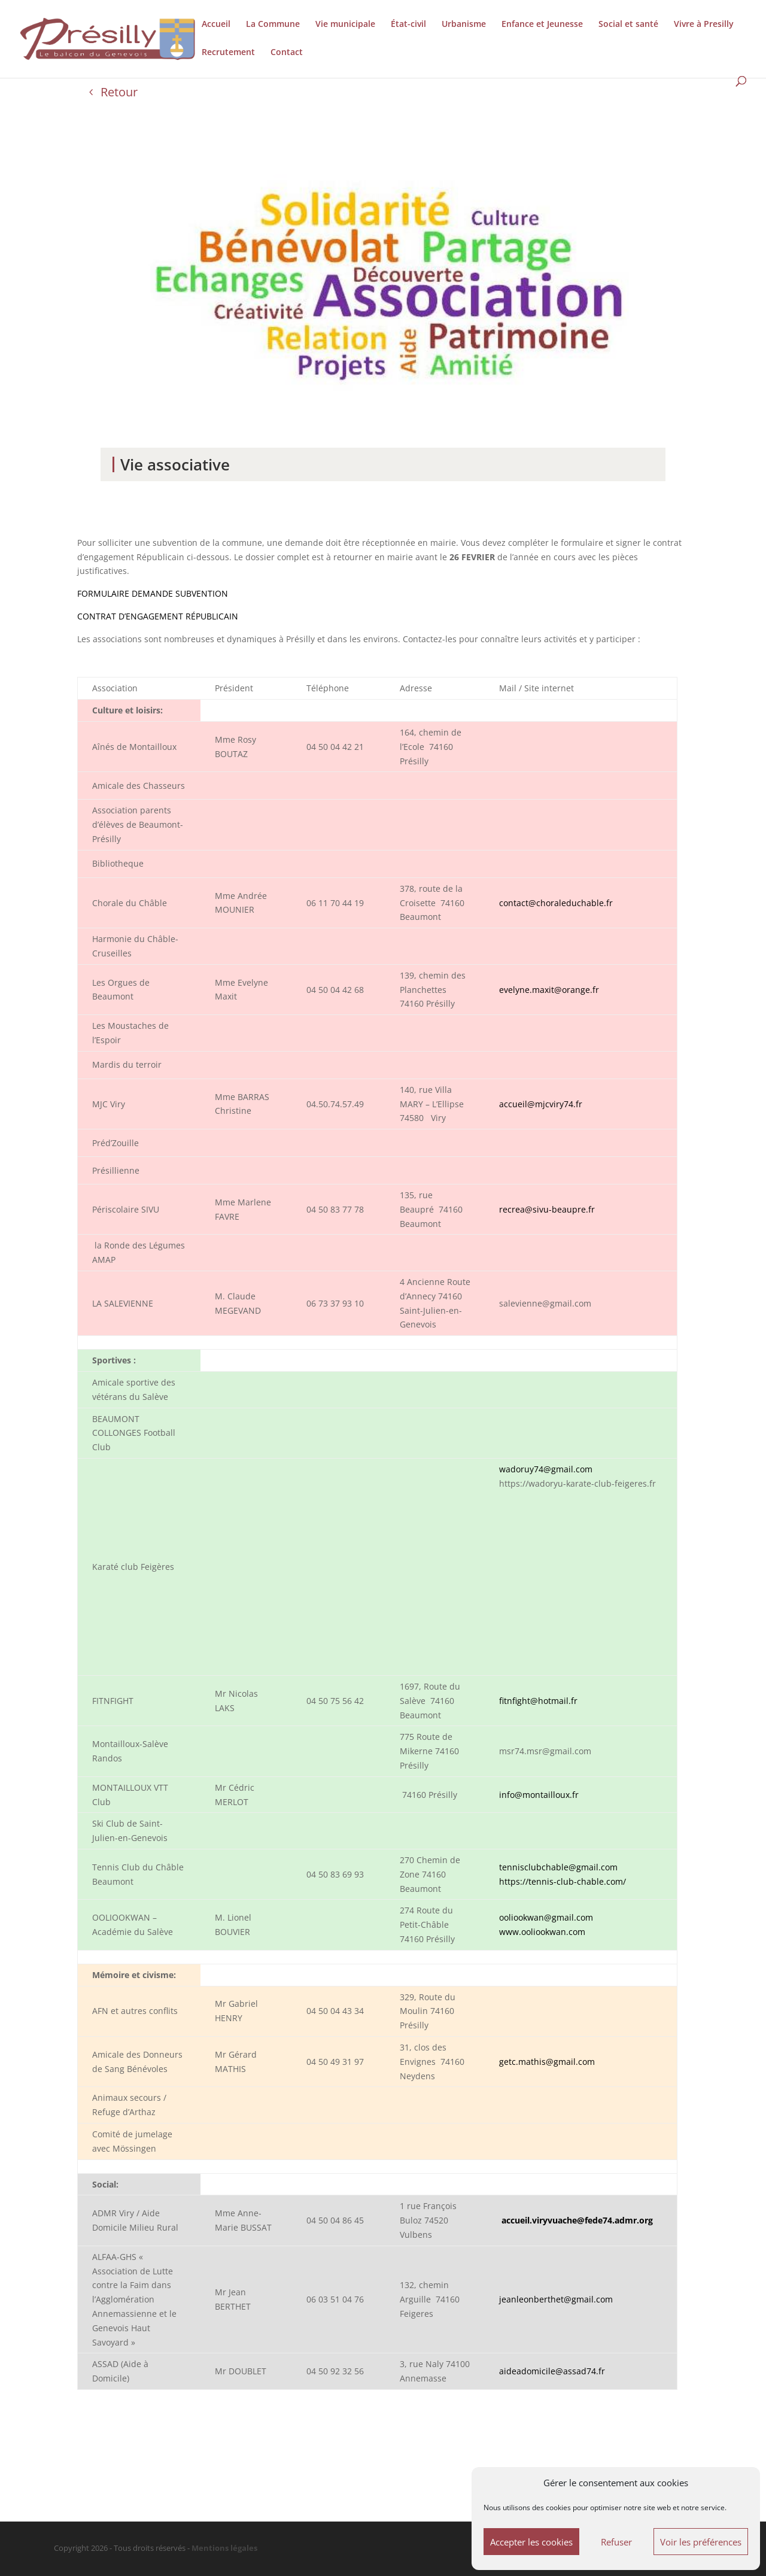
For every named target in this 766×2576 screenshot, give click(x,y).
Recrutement (228, 52)
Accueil (216, 24)
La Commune (273, 24)
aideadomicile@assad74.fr (552, 2371)
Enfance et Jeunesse (542, 24)
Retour (119, 92)
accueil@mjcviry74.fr (540, 1104)
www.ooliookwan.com (542, 1931)
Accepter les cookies (531, 2542)
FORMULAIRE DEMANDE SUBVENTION (152, 593)
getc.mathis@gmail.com (547, 2061)
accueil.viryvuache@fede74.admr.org (577, 2220)
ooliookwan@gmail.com (546, 1917)
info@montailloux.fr (539, 1794)
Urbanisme (464, 24)
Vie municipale (345, 24)
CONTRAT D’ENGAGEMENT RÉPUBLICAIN (157, 616)
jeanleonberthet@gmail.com (556, 2299)
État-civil (408, 24)
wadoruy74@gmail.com (545, 1469)
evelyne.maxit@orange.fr (549, 989)
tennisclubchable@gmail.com (558, 1867)
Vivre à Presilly (704, 24)
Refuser (616, 2542)
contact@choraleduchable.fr (556, 903)
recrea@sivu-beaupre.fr (547, 1209)
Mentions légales (224, 2548)
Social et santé (628, 24)
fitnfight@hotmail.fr (538, 1700)
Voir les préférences (700, 2542)
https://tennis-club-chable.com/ (562, 1881)
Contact (286, 52)
